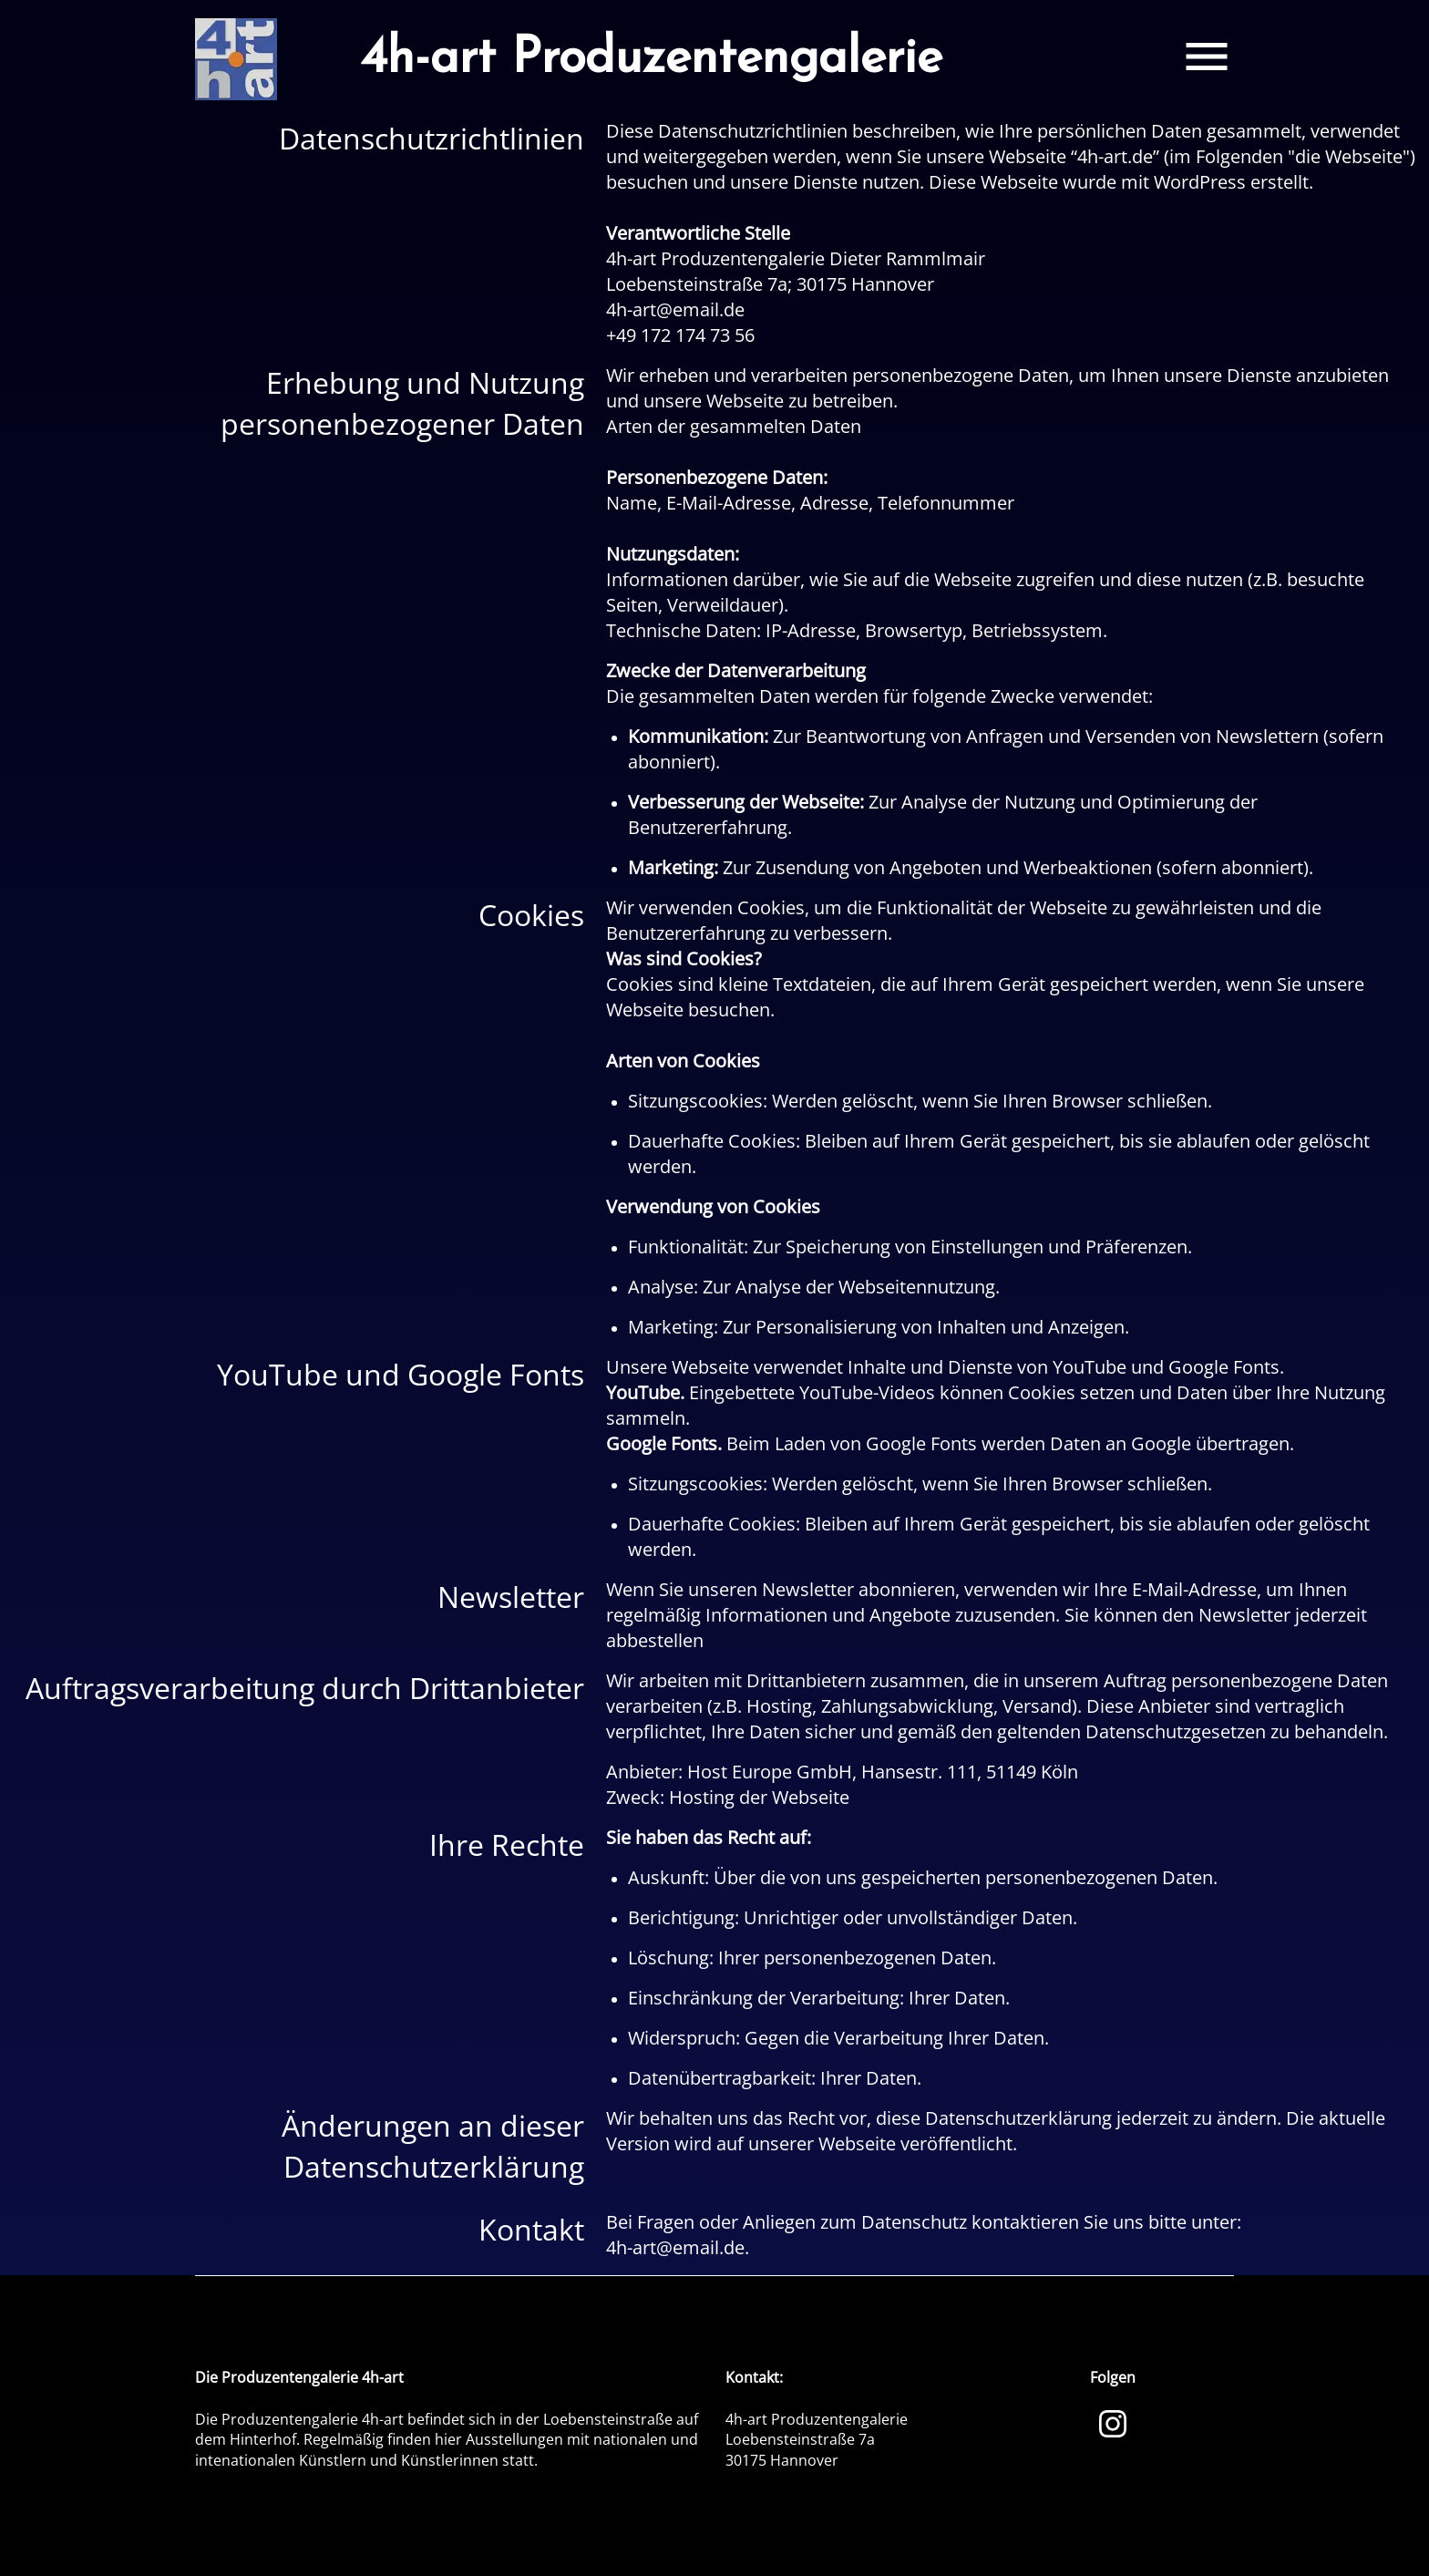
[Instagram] (1113, 2421)
